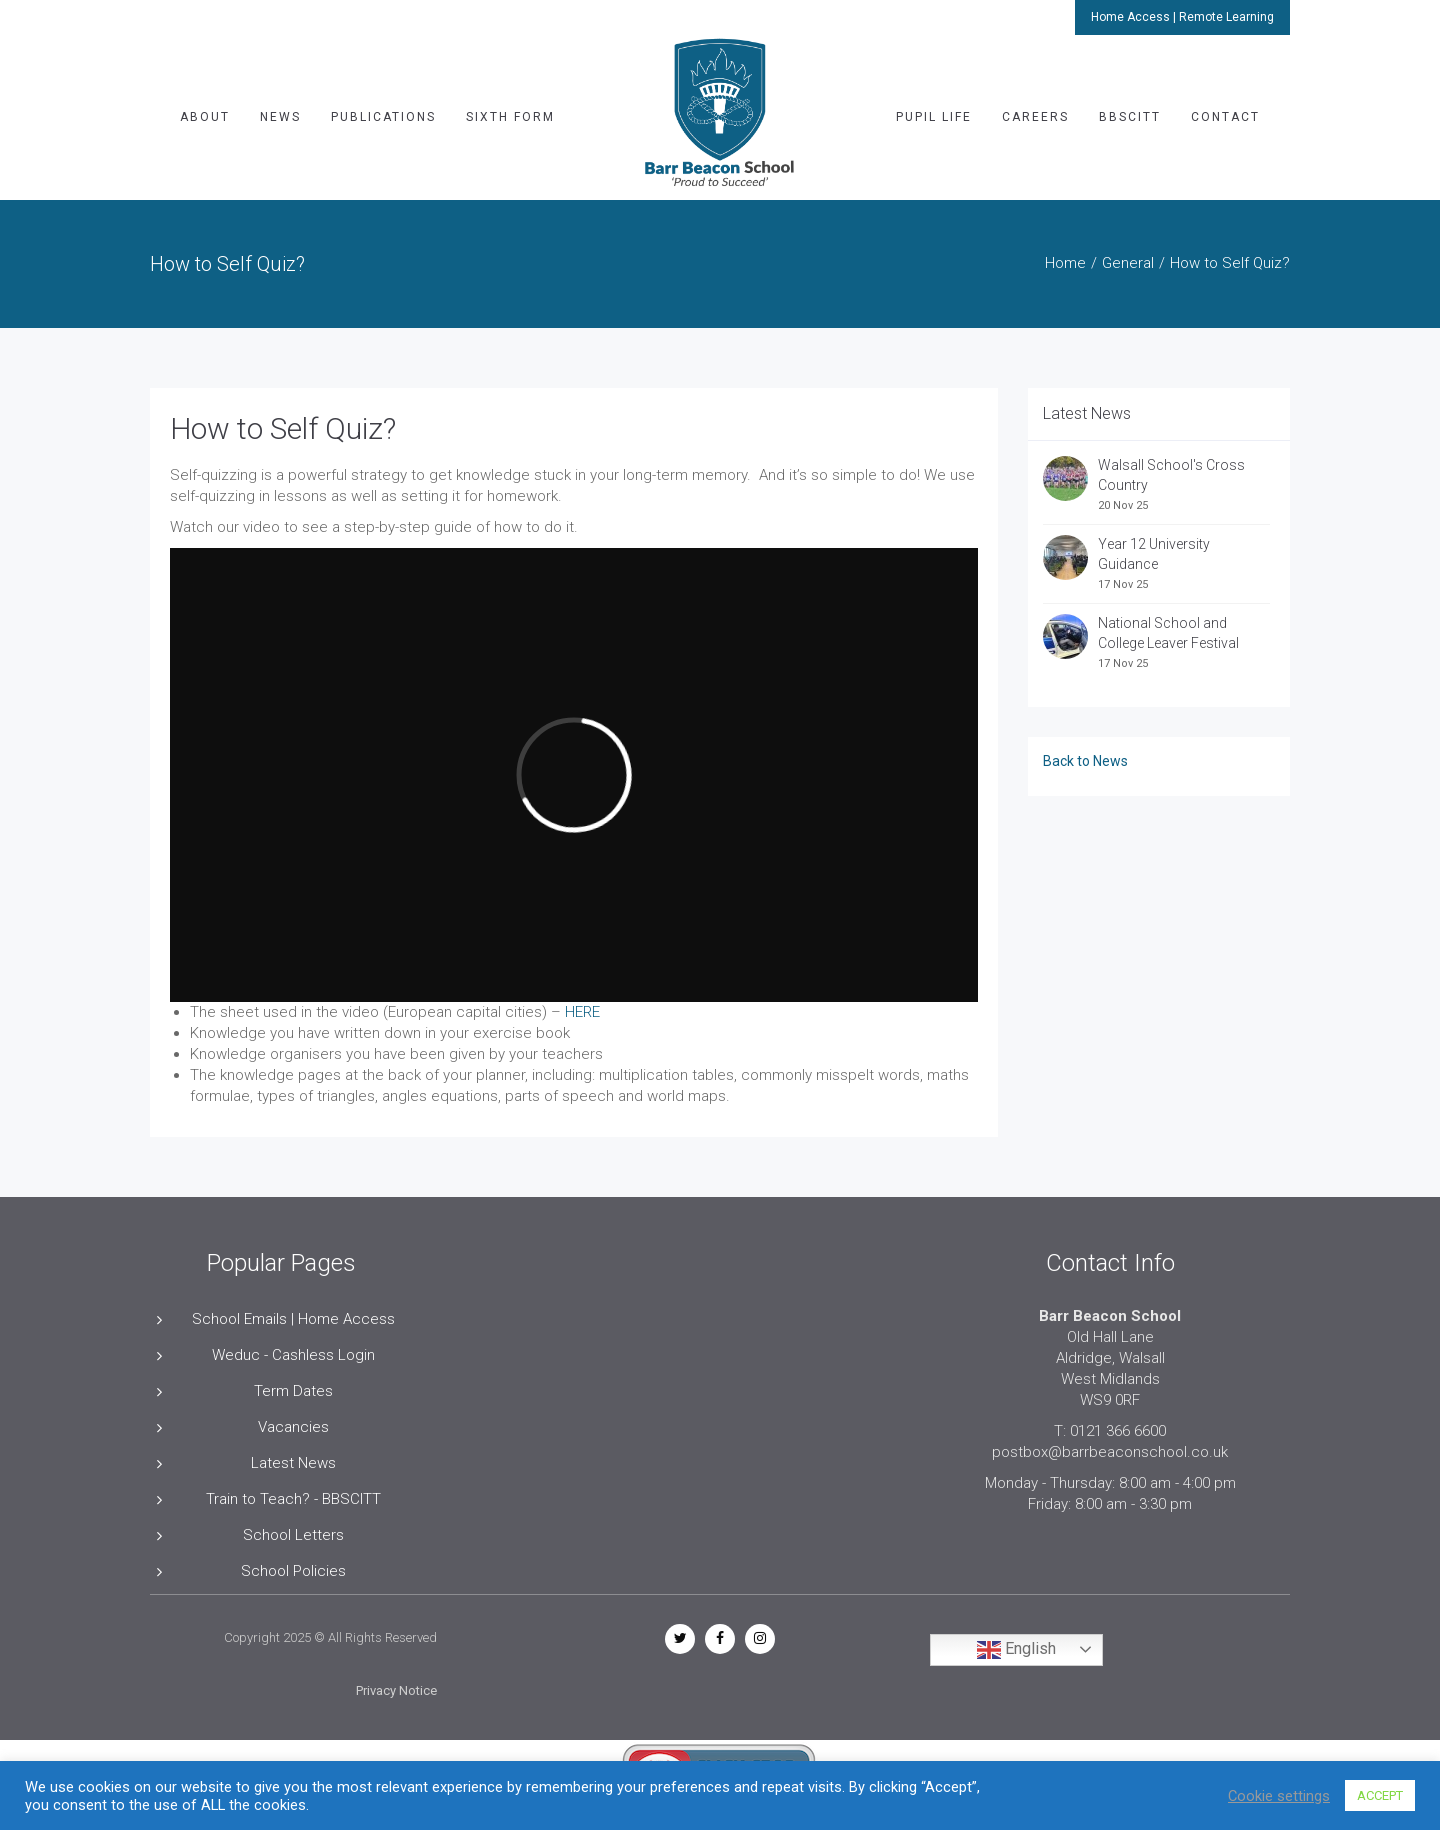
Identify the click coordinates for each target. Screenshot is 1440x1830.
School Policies (293, 1571)
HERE (580, 1012)
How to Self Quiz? (283, 428)
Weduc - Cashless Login (293, 1355)
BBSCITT (1130, 117)
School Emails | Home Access (293, 1319)
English (1016, 1650)
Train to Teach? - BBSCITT (293, 1499)
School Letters (293, 1535)
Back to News (1085, 761)
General (1128, 263)
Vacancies (293, 1427)
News (280, 117)
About (205, 117)
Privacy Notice (396, 1690)
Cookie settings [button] (1279, 1796)
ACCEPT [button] (1380, 1795)
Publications (383, 117)
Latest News (293, 1463)
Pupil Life (934, 117)
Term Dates (293, 1391)
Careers (1035, 117)
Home (1065, 263)
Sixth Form (510, 117)
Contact (1225, 117)
